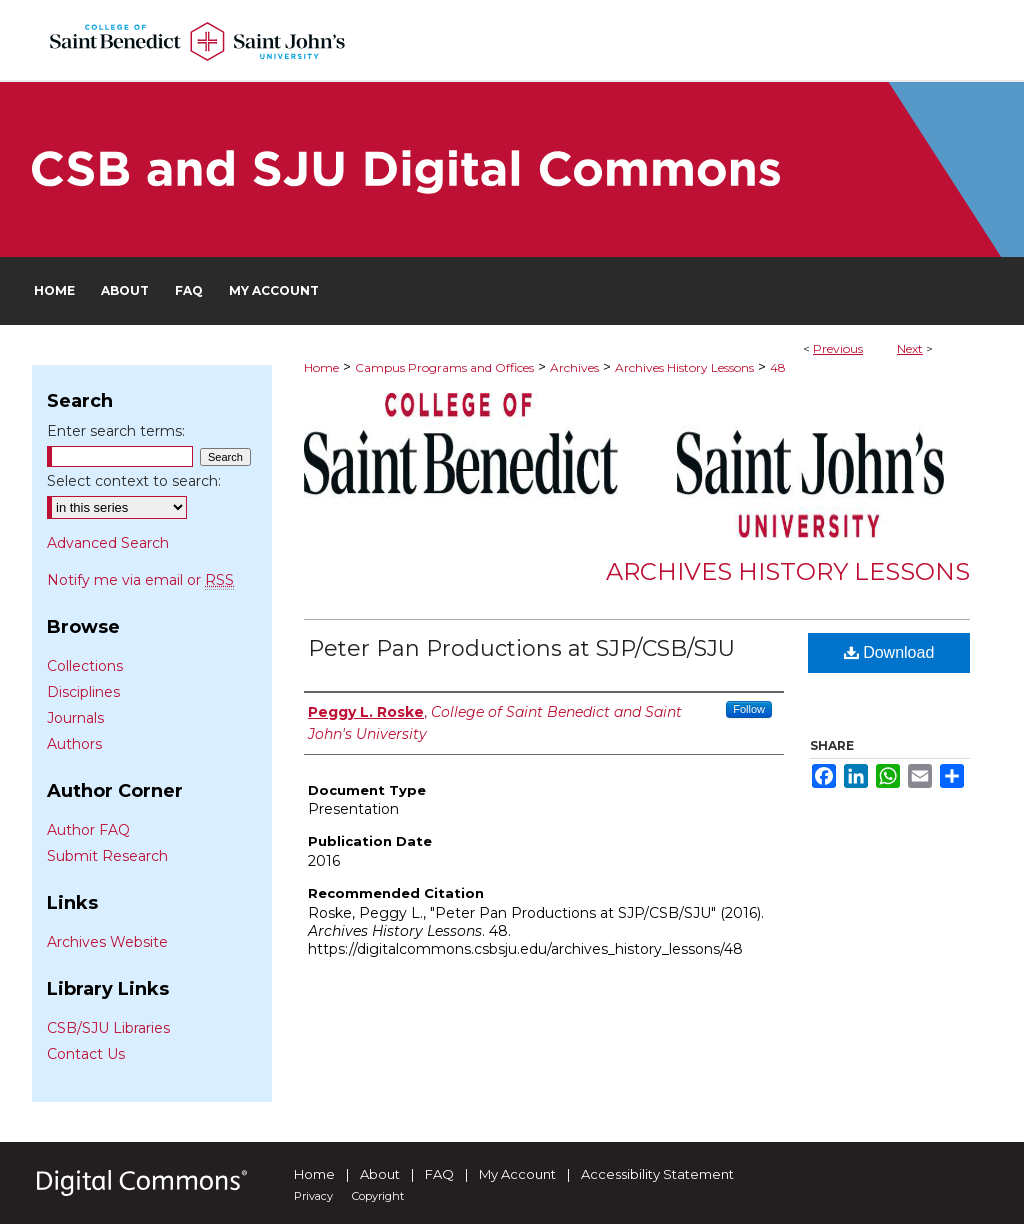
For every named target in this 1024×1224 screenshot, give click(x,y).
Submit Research (107, 856)
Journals (75, 718)
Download (889, 652)
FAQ (439, 1174)
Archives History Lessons (684, 367)
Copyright (378, 1196)
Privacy (313, 1196)
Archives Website (107, 942)
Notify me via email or (140, 580)
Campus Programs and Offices (444, 367)
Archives (574, 367)
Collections (85, 666)
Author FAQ (88, 830)
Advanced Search (108, 543)
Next (910, 348)
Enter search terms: (116, 431)
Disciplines (83, 692)
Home (321, 367)
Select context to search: (134, 481)
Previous (838, 348)
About (380, 1174)
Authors (74, 744)
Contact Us (86, 1054)
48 (778, 367)
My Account (517, 1174)
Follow (749, 709)
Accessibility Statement (657, 1174)
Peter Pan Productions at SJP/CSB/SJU (521, 648)
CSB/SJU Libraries (108, 1028)
